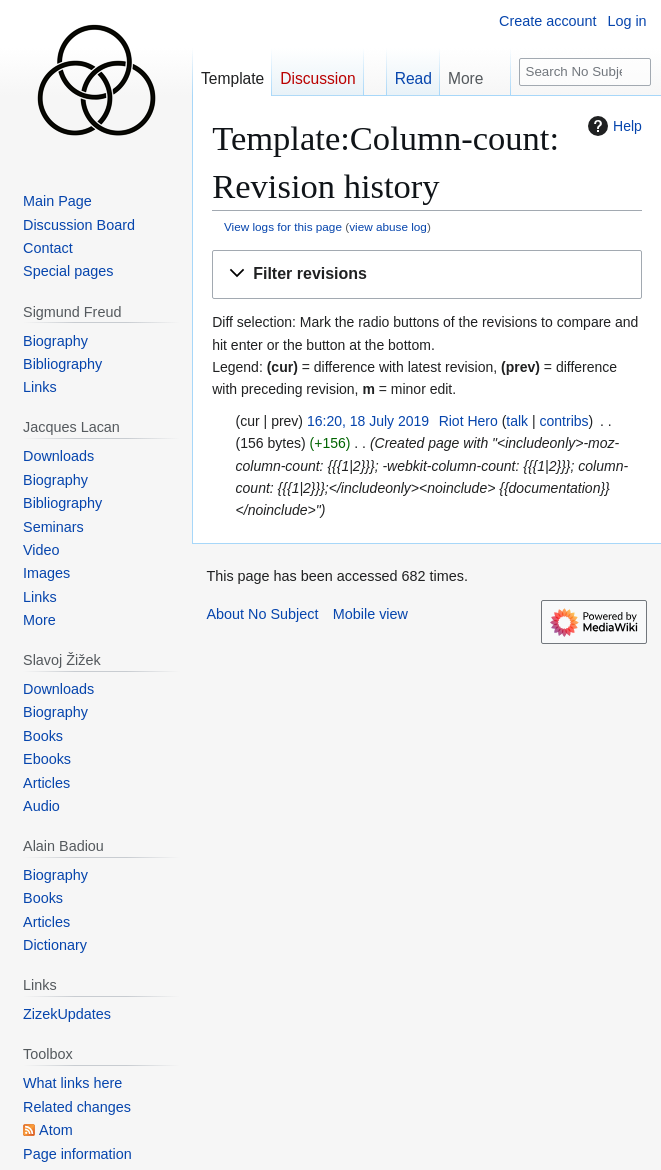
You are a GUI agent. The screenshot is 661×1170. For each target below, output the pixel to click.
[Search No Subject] (585, 72)
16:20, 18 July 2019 (368, 421)
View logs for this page (283, 226)
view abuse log (388, 226)
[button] (427, 274)
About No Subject (262, 614)
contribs (564, 421)
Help (612, 126)
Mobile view (370, 614)
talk (517, 421)
